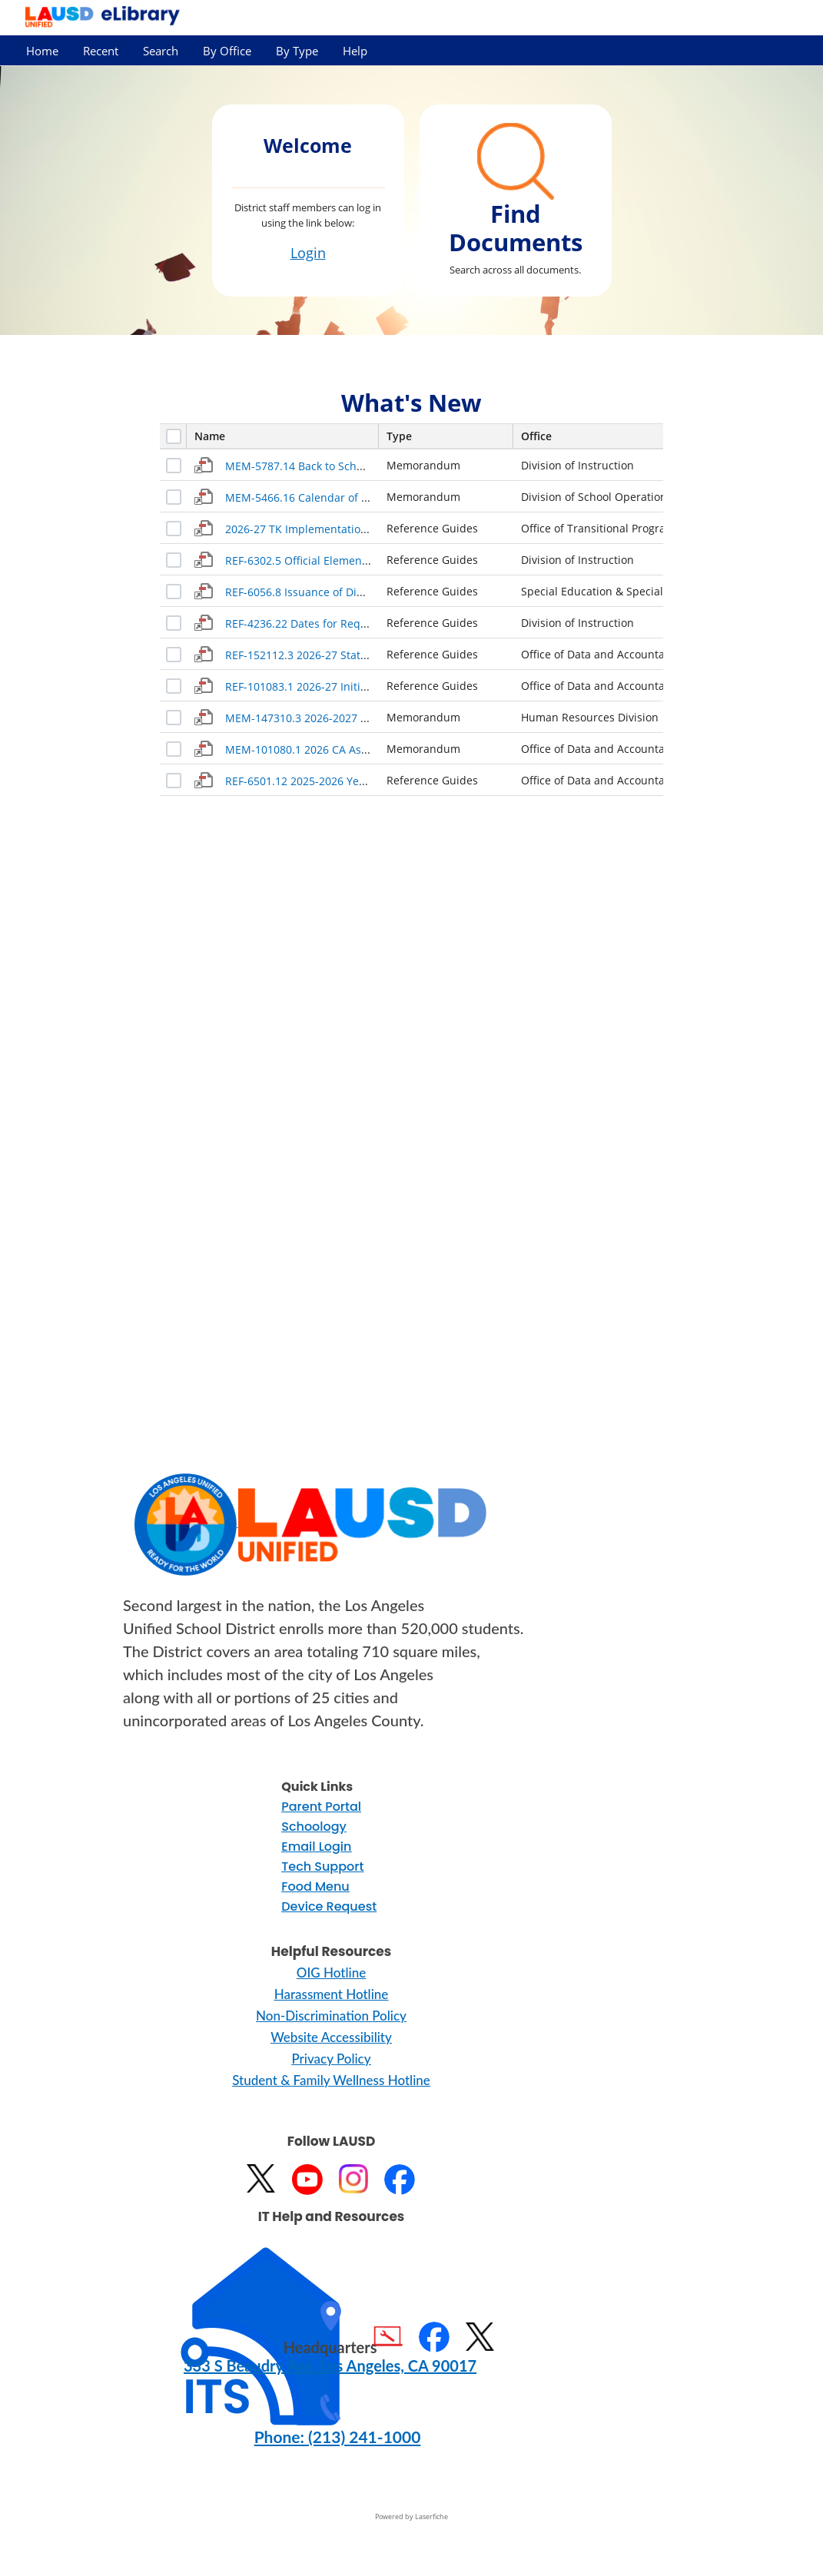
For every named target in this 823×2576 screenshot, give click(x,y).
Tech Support (322, 1866)
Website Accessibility (331, 2037)
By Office (227, 51)
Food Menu (315, 1886)
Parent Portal (321, 1806)
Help (355, 51)
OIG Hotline (331, 1972)
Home (42, 51)
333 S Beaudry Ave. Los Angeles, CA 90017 (330, 2365)
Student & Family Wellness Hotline (331, 2080)
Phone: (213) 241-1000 (337, 2436)
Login (308, 253)
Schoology (314, 1826)
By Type (297, 51)
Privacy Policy (330, 2059)
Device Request (329, 1906)
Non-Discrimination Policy (331, 2015)
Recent (100, 51)
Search (160, 51)
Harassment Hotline (331, 1994)
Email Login (316, 1846)
